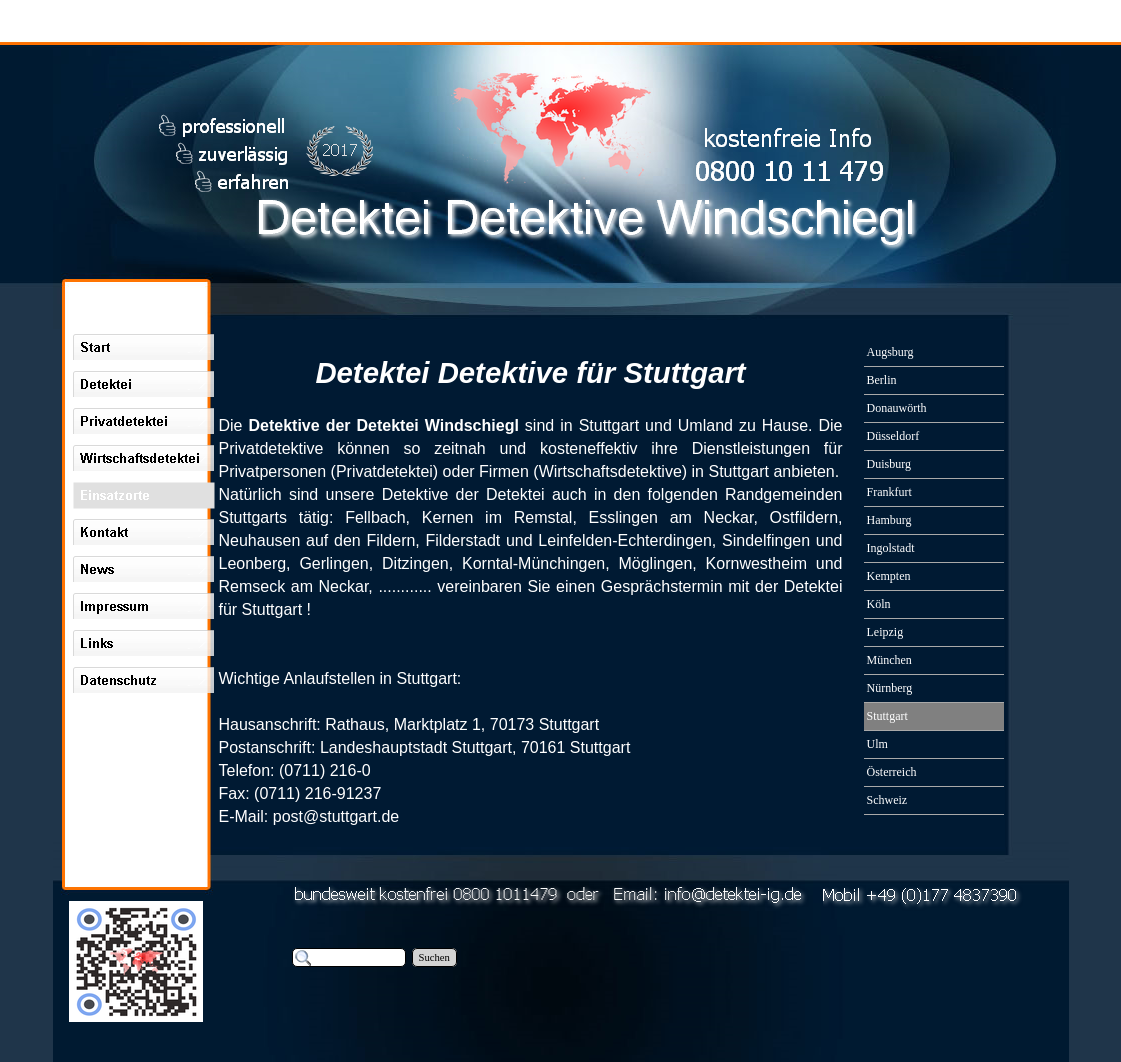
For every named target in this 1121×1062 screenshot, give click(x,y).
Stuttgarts (253, 517)
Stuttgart (600, 747)
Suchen (434, 957)
